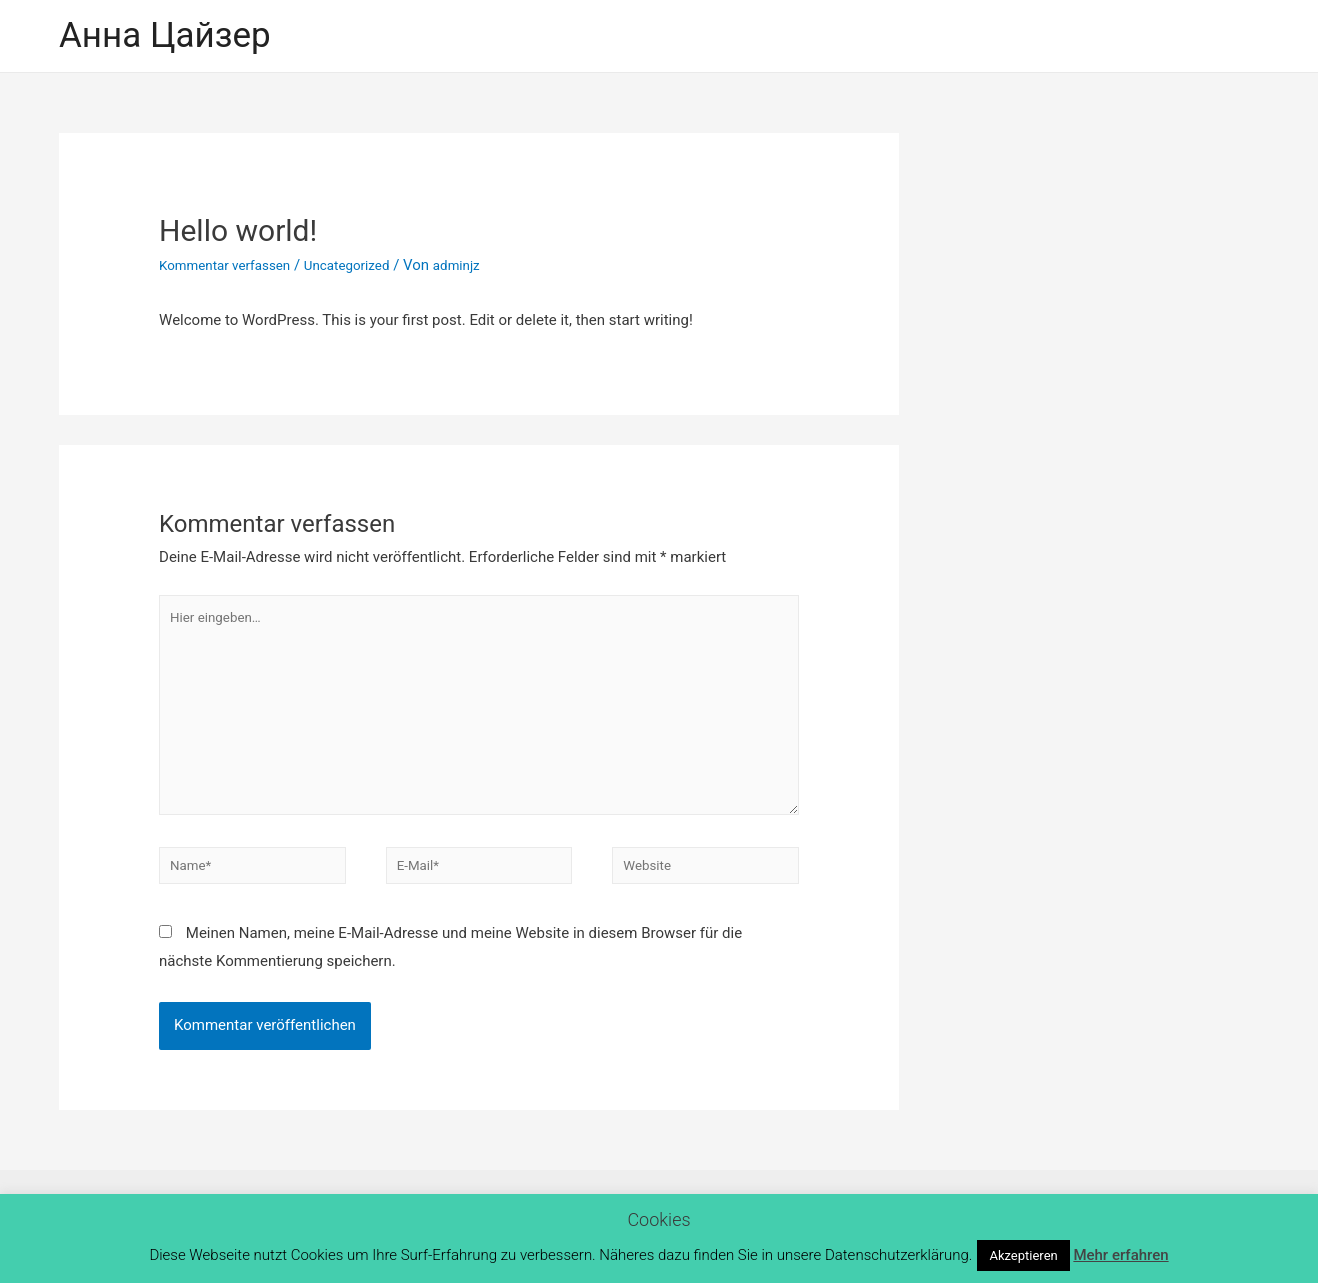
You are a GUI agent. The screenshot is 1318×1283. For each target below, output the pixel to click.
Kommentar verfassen (233, 265)
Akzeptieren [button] (1023, 1255)
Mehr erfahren (1120, 1255)
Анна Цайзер (165, 35)
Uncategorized (368, 265)
